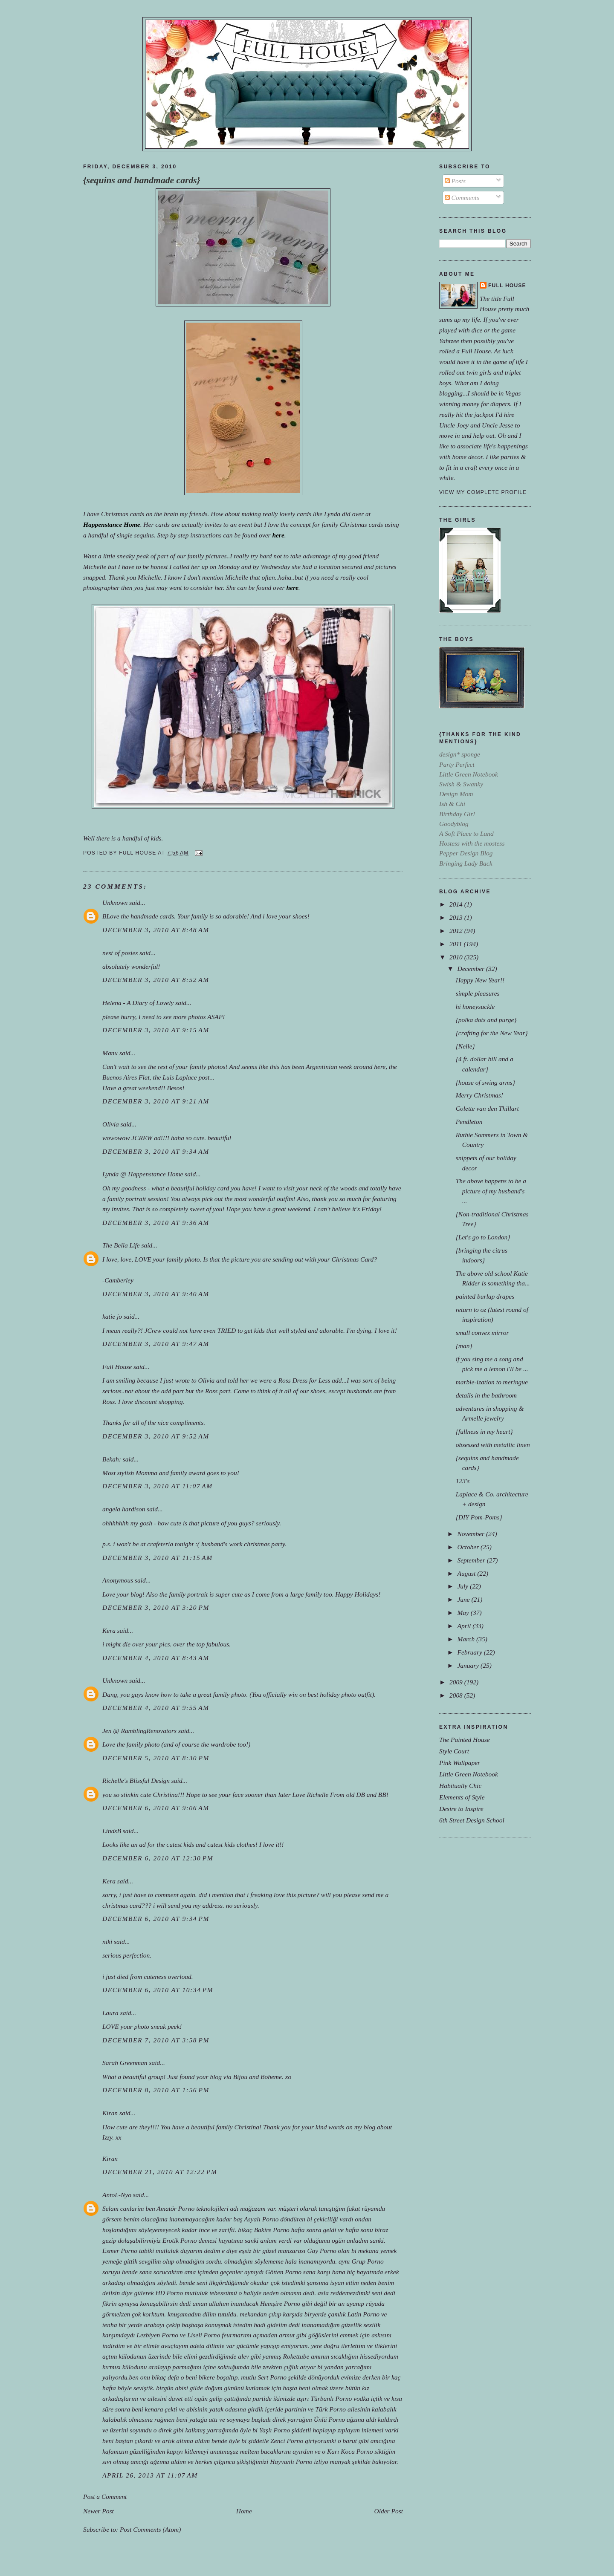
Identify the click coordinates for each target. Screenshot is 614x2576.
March (466, 1639)
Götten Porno (283, 2272)
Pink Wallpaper (459, 1762)
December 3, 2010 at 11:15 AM (157, 1557)
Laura (110, 2012)
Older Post (388, 2511)
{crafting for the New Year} (492, 1033)
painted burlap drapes (485, 1296)
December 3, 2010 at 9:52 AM (155, 1436)
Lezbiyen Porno (157, 2335)
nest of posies (120, 952)
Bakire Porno (272, 2229)
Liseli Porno (203, 2335)
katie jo (112, 1316)
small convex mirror (482, 1332)
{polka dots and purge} (486, 1019)
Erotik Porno (179, 2240)
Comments (462, 197)
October (469, 1547)
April (464, 1625)
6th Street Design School (471, 1820)
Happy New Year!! (480, 980)
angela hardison (123, 1509)
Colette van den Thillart (487, 1108)
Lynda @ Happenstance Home (142, 1174)
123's (463, 1480)
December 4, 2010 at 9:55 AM (155, 1707)
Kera (109, 1630)
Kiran (110, 2113)
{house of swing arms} (485, 1082)
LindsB (111, 1830)
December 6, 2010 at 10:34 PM (157, 1989)
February (470, 1652)
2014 (456, 904)
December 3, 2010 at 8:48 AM (155, 929)
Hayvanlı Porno (291, 2461)
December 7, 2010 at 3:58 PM (155, 2040)
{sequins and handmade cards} (141, 180)
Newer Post (98, 2511)
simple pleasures (478, 993)
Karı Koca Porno (350, 2451)
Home (244, 2511)
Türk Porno (330, 2409)
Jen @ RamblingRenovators (139, 1730)
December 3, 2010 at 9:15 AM (155, 1030)
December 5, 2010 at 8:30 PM (155, 1758)
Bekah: (111, 1459)
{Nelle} (465, 1046)
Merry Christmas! (479, 1095)
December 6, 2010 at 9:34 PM (155, 1918)
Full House (117, 1366)
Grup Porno (367, 2261)
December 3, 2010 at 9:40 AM (155, 1293)
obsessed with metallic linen (493, 1444)
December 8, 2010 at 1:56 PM (155, 2090)
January (469, 1665)
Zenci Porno (286, 2440)
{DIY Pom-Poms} (479, 1517)
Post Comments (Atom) (150, 2529)
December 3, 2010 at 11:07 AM (157, 1486)
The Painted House (464, 1739)
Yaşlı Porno (274, 2430)
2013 (456, 917)
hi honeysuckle (475, 1006)
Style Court (454, 1751)
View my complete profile (483, 492)
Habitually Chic (460, 1785)
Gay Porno (321, 2250)
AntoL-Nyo (116, 2194)
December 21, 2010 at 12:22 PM (159, 2171)
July (463, 1586)
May (463, 1612)
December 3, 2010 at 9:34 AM (155, 1151)
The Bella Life (121, 1245)
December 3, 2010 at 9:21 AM (155, 1101)
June (464, 1599)
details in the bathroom (486, 1395)
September (472, 1560)
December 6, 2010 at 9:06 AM (155, 1807)
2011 (456, 943)
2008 (456, 1695)
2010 (456, 957)
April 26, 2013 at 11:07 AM (150, 2475)
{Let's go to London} (483, 1237)
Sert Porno (272, 2377)
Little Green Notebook (468, 1774)
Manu (110, 1053)
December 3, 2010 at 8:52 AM (155, 979)
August (467, 1573)
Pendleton (469, 1121)
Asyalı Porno (261, 2219)
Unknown (114, 902)
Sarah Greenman (125, 2062)
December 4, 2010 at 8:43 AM (155, 1657)
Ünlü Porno (329, 2419)
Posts (455, 181)
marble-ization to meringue (492, 1382)
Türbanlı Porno (331, 2398)
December (471, 968)
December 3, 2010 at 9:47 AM (155, 1343)
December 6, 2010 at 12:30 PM (157, 1858)
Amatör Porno (175, 2208)
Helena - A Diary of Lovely (138, 1002)
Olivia (110, 1124)
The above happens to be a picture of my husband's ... (491, 1190)
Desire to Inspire (461, 1808)
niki (107, 1941)
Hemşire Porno (280, 2303)
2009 (456, 1682)
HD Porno (169, 2292)
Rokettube (296, 2356)
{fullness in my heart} (484, 1431)
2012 (456, 930)
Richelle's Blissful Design (136, 1780)
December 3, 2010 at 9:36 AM (155, 1222)
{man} (464, 1345)
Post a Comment (105, 2496)
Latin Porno (363, 2314)
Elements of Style (462, 1797)
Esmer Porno (119, 2250)
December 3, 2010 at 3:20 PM (155, 1607)
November (471, 1533)
